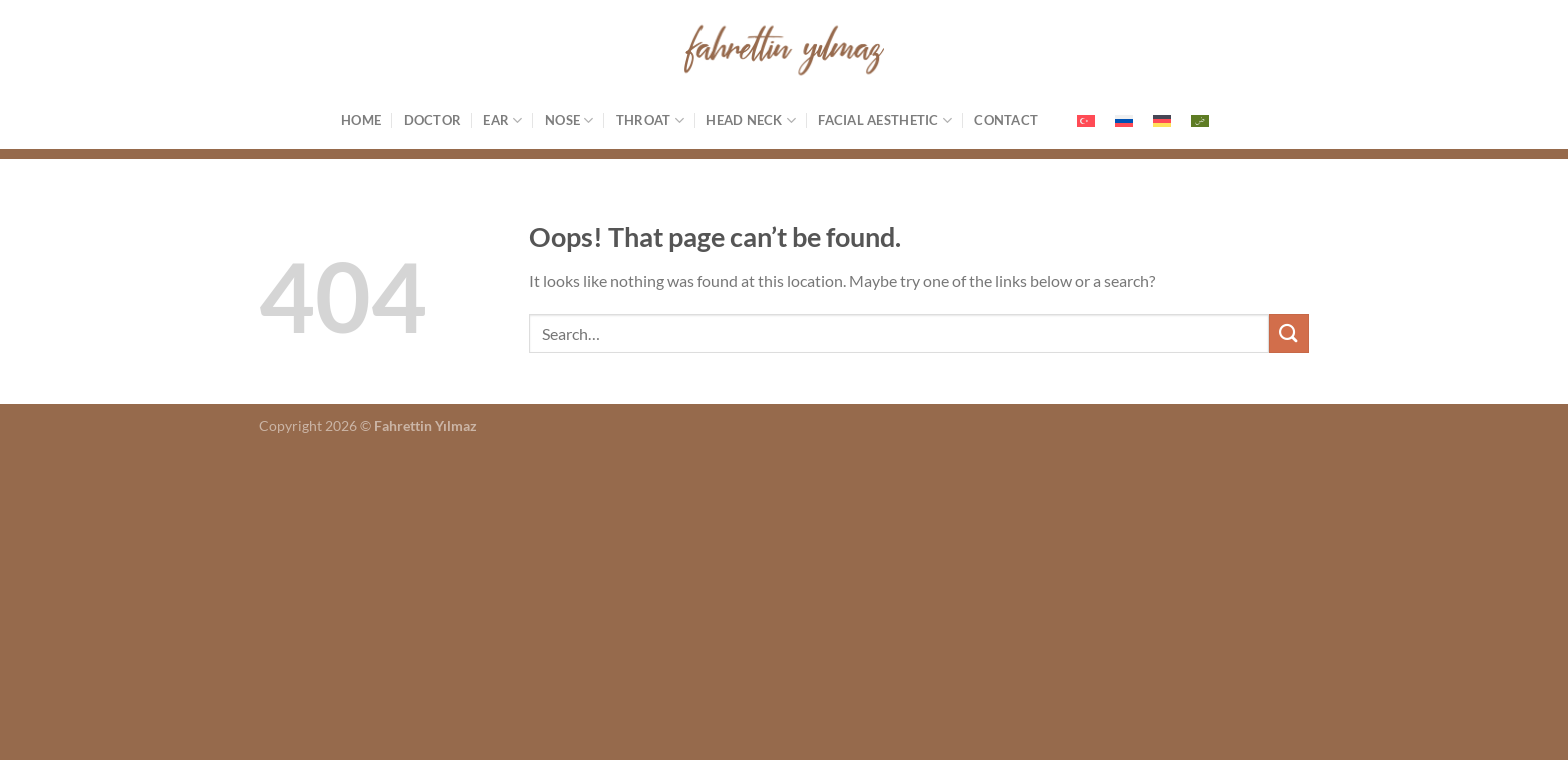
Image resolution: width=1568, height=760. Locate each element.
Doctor (433, 120)
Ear (502, 120)
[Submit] (1289, 333)
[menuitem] (1086, 120)
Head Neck (751, 120)
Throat (650, 120)
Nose (569, 120)
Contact (1006, 120)
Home (361, 120)
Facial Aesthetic (885, 120)
